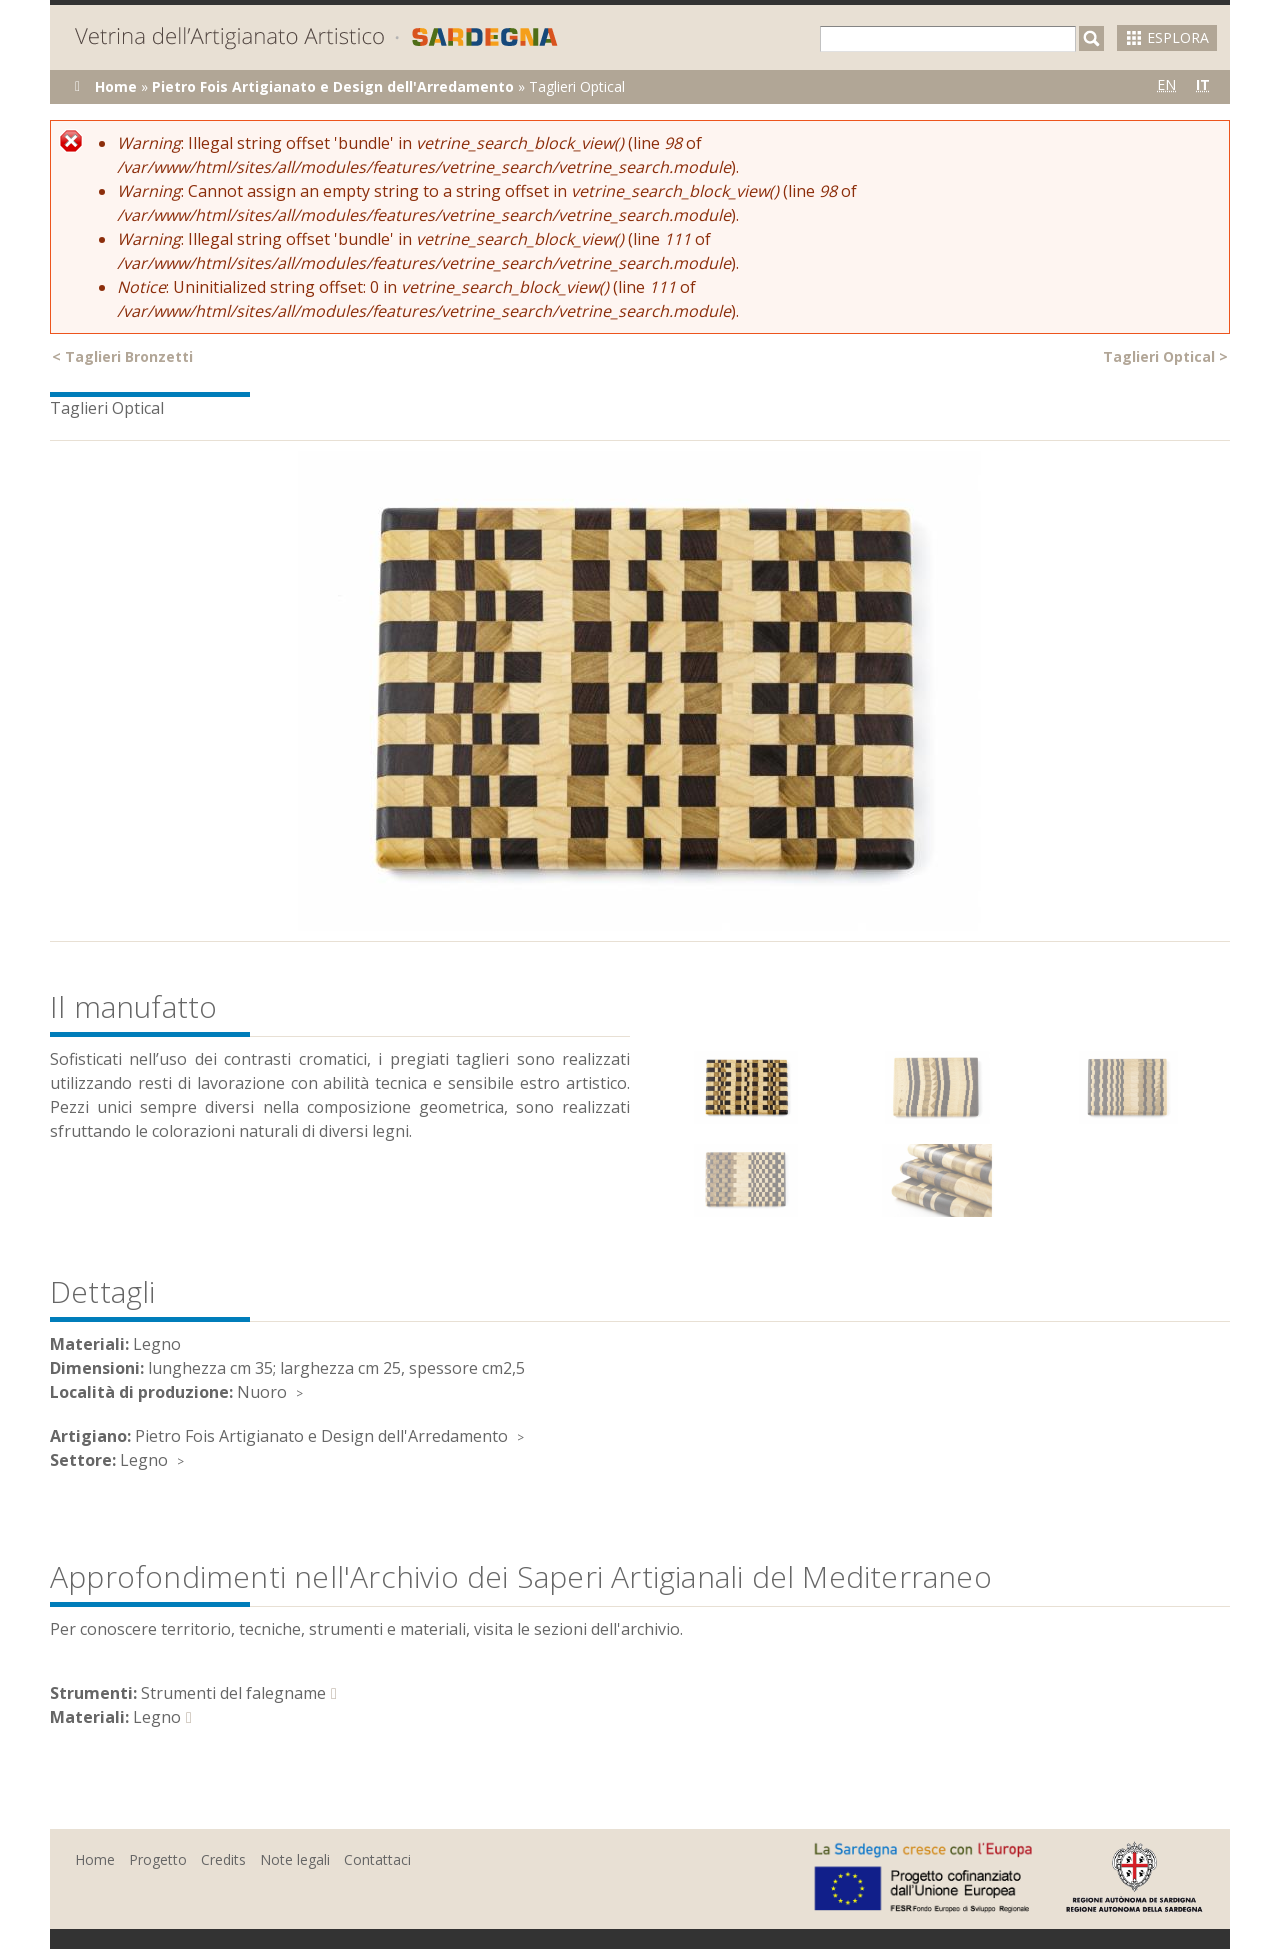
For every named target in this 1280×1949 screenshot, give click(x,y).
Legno (144, 1460)
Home (116, 86)
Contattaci (377, 1859)
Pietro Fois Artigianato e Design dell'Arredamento (333, 86)
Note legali (295, 1859)
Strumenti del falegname (233, 1693)
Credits (223, 1859)
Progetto (158, 1859)
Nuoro (262, 1392)
